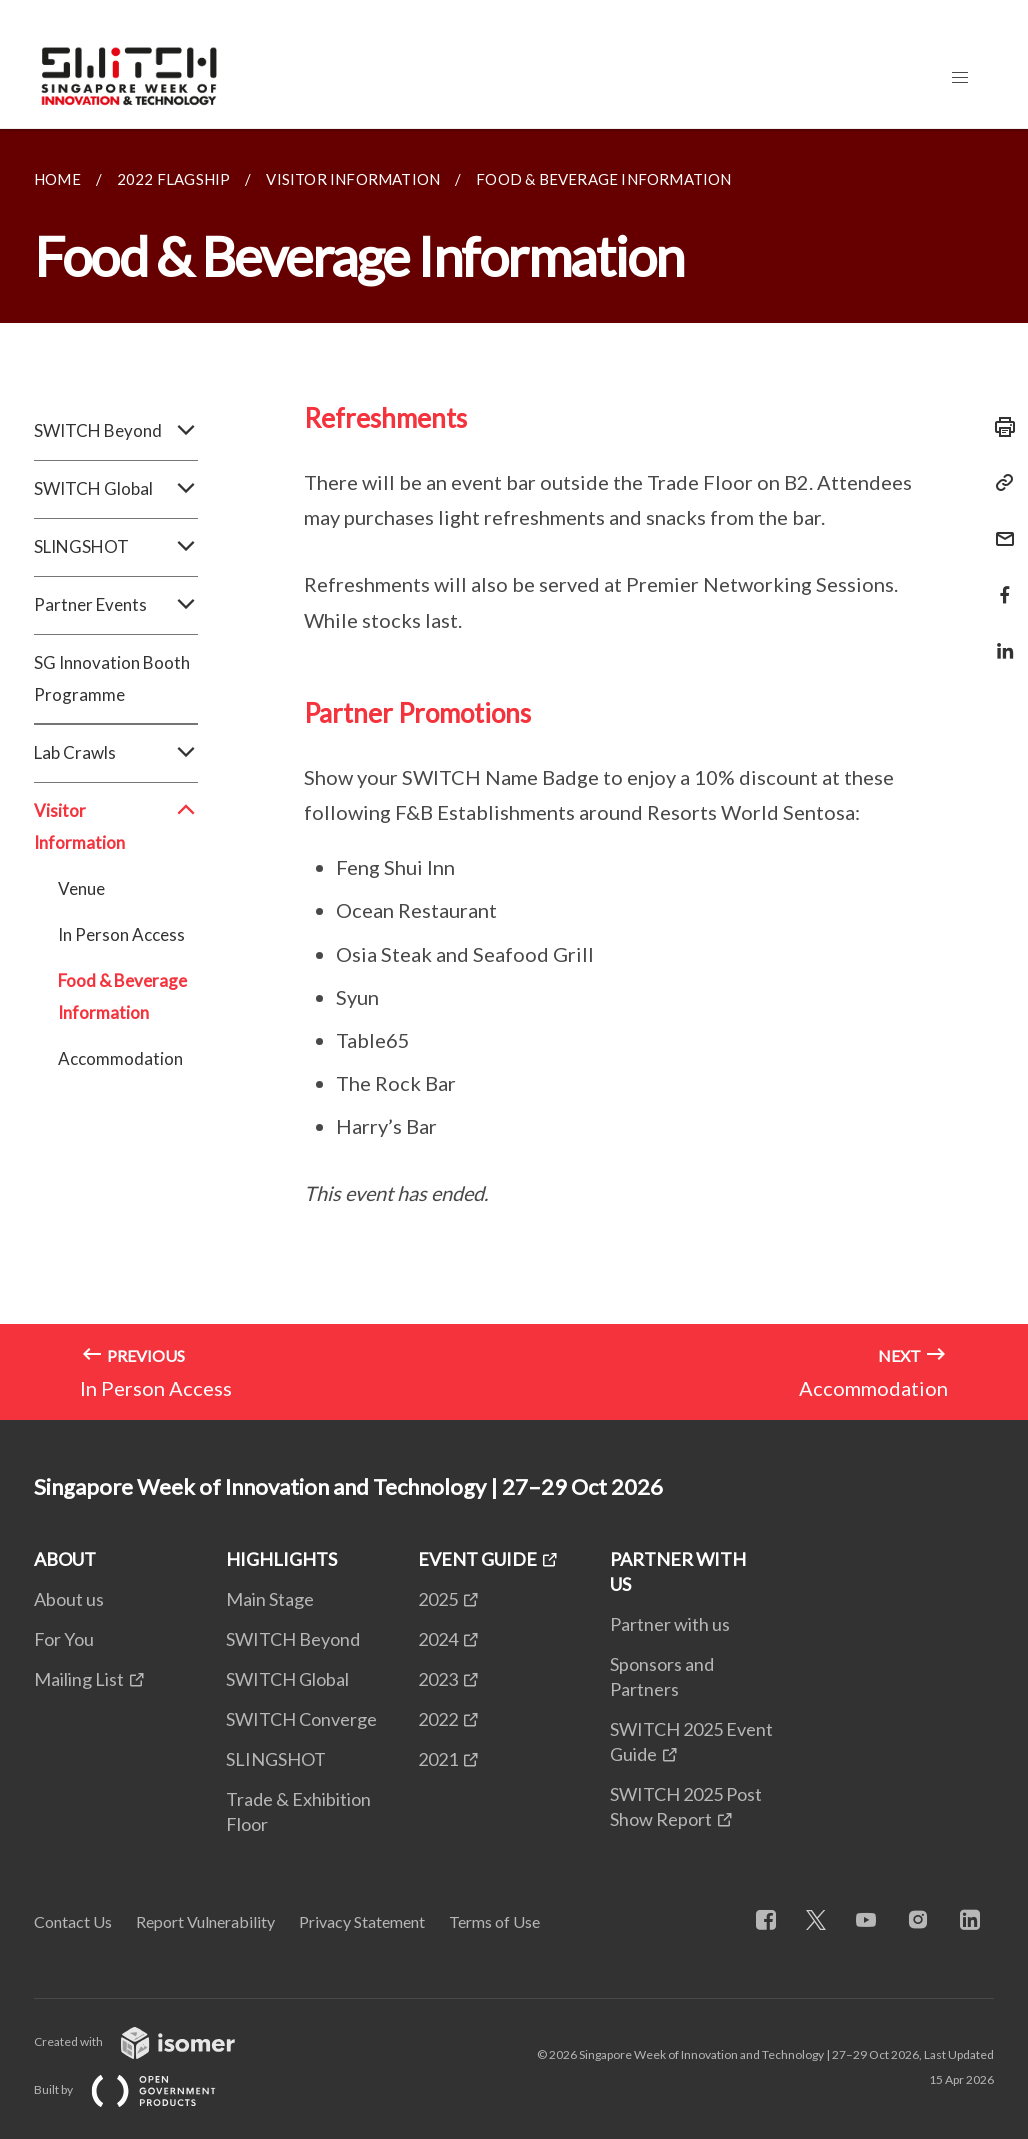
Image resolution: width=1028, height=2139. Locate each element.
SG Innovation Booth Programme (112, 678)
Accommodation (120, 1058)
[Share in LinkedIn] (999, 638)
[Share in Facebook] (999, 582)
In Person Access (121, 934)
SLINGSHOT (116, 547)
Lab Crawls (116, 753)
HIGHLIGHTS (281, 1559)
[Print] (999, 427)
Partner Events (116, 605)
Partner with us (670, 1624)
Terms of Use (494, 1921)
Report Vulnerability (205, 1921)
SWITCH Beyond (116, 431)
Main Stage (270, 1599)
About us (69, 1599)
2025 (438, 1599)
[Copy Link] (999, 483)
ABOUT (65, 1559)
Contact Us (73, 1921)
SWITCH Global (116, 489)
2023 (438, 1679)
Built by (141, 2089)
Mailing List (79, 1679)
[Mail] (999, 526)
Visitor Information (116, 827)
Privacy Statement (362, 1921)
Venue (81, 888)
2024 (438, 1639)
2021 (438, 1759)
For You (64, 1639)
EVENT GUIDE (477, 1559)
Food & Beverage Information (122, 996)
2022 (438, 1719)
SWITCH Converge (301, 1719)
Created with (150, 2041)
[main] (514, 774)
